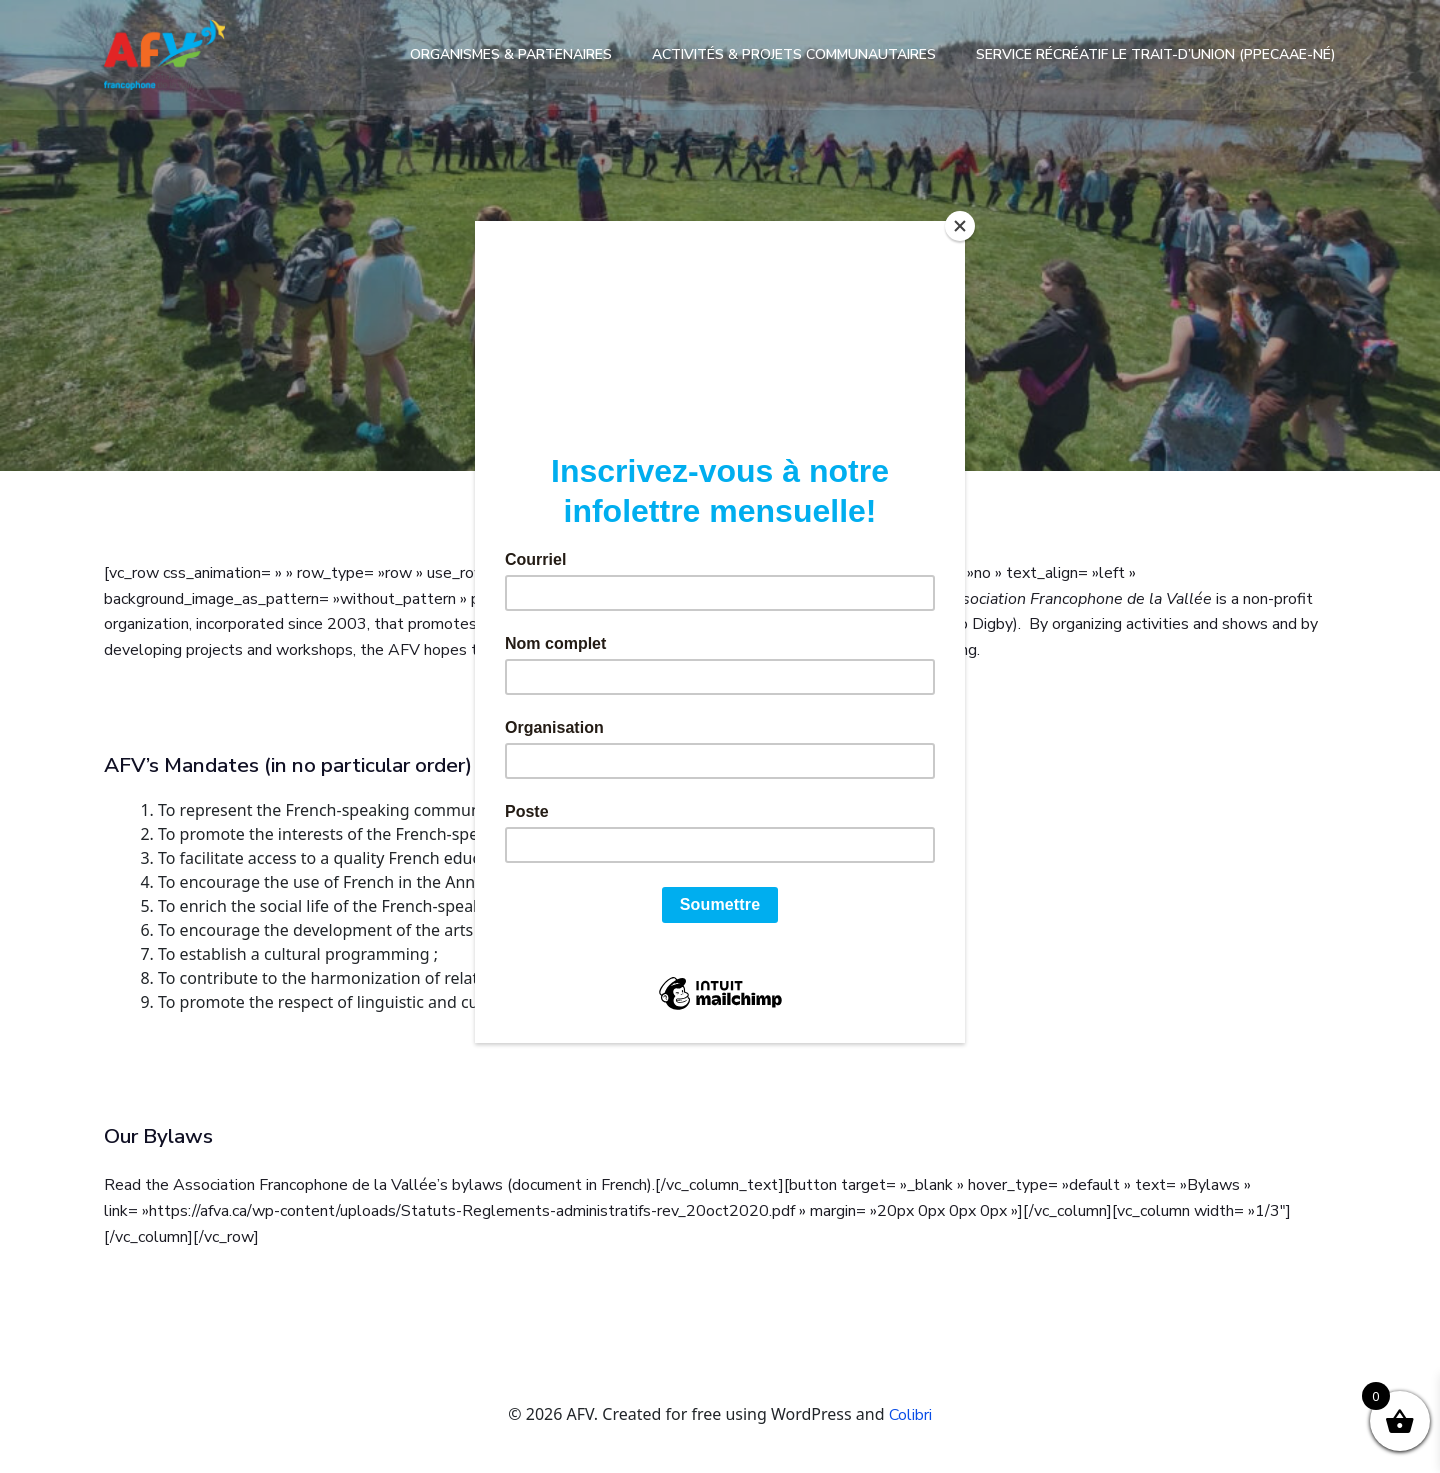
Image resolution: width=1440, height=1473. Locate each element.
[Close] (960, 226)
